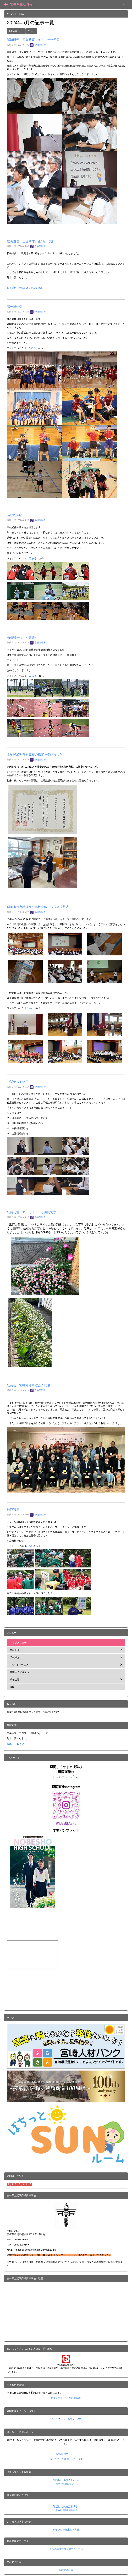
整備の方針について (66, 2484)
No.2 (20, 1744)
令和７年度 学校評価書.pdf (66, 2397)
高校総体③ (14, 306)
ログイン (123, 4)
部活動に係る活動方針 (66, 2506)
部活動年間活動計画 (66, 2510)
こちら (32, 348)
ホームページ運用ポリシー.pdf (66, 2459)
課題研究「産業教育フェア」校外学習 (33, 39)
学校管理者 (38, 44)
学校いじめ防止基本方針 (66, 2529)
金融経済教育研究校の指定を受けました (35, 754)
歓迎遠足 (13, 1509)
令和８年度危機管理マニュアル (66, 2549)
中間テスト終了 (18, 1081)
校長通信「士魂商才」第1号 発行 (31, 241)
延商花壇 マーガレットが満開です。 (33, 1212)
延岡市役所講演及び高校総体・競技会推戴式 (38, 907)
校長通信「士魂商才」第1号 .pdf (24, 287)
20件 (31, 31)
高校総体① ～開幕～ (22, 637)
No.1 (10, 1744)
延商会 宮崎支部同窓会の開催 (28, 1385)
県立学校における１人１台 (66, 2480)
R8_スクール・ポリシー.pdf (66, 2419)
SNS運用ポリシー (66, 2453)
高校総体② (14, 515)
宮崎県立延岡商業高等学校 (24, 4)
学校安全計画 (66, 2570)
